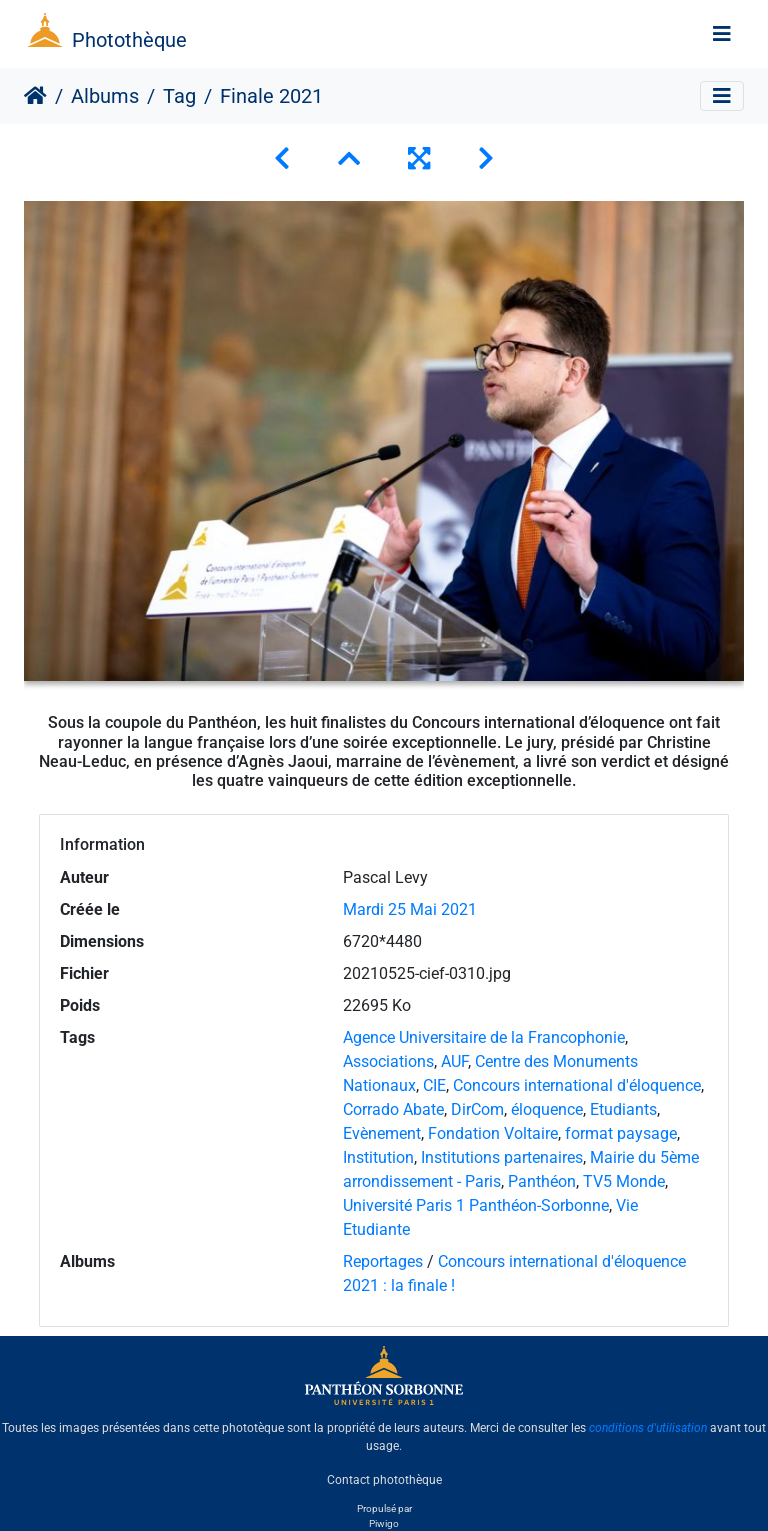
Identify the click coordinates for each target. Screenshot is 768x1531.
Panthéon (542, 1181)
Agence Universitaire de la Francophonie (484, 1037)
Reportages (383, 1261)
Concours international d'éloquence (577, 1085)
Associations (388, 1061)
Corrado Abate (393, 1109)
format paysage (621, 1133)
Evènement (382, 1133)
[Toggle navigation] (722, 34)
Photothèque (129, 40)
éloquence (547, 1109)
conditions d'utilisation (648, 1428)
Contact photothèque (384, 1480)
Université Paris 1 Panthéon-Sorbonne (476, 1205)
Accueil (35, 96)
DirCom (477, 1109)
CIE (434, 1085)
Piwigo (384, 1523)
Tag (179, 96)
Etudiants (623, 1109)
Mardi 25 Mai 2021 (410, 909)
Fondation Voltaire (493, 1133)
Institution (378, 1157)
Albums (105, 96)
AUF (454, 1061)
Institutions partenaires (502, 1157)
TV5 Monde (624, 1181)
